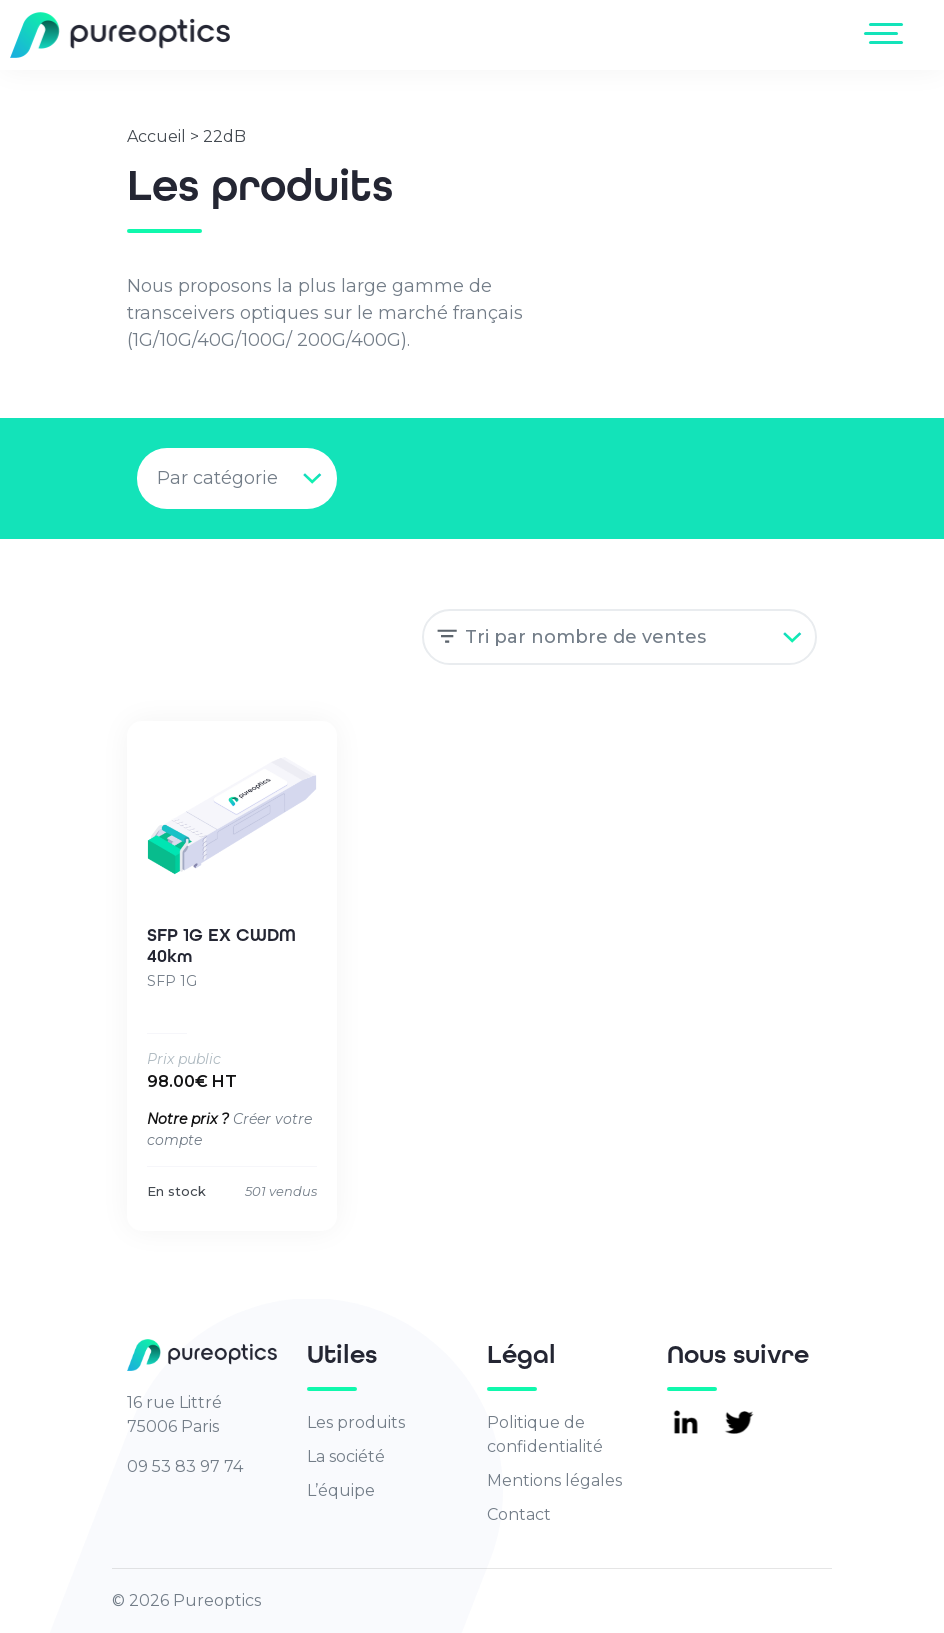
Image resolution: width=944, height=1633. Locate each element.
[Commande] (619, 637)
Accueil (156, 136)
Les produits (356, 1422)
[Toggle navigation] (887, 33)
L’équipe (341, 1490)
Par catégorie (217, 478)
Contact (519, 1514)
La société (346, 1456)
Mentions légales (554, 1480)
